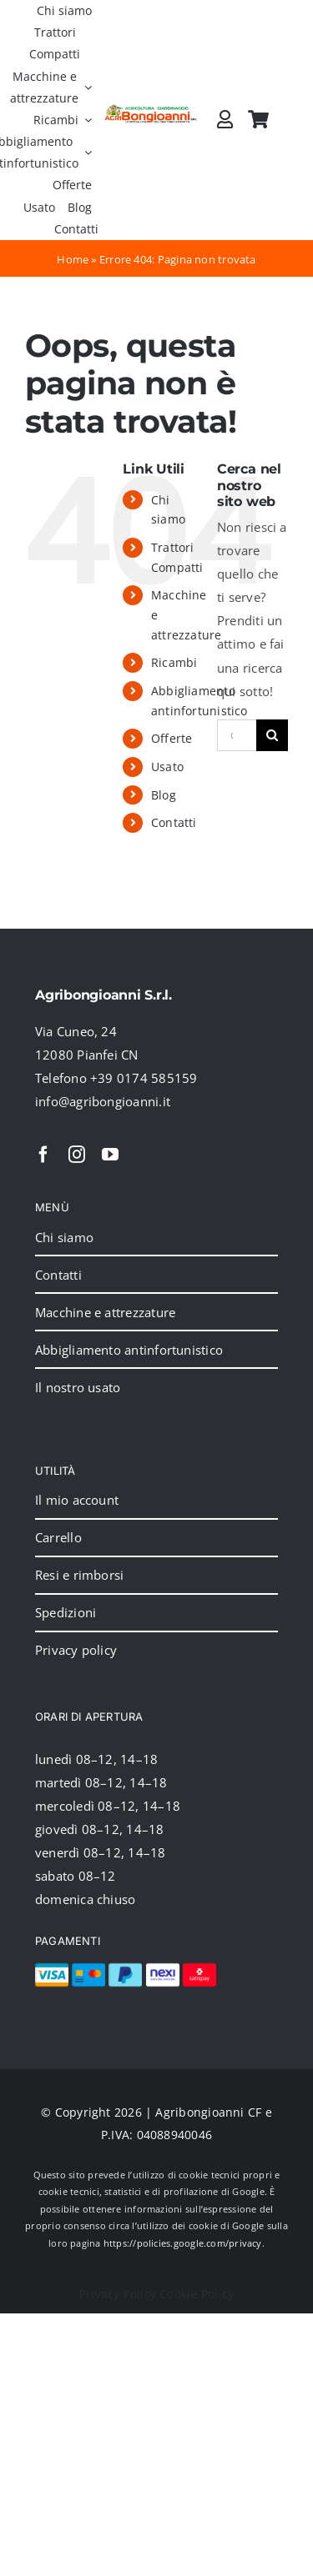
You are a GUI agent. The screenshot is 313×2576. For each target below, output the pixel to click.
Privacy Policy (117, 2294)
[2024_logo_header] (151, 110)
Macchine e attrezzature (105, 1312)
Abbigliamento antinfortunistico (129, 1349)
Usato (167, 766)
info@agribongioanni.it (102, 1101)
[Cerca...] (236, 735)
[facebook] (43, 1154)
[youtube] (110, 1154)
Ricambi (174, 662)
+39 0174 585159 (143, 1078)
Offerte (172, 738)
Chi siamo (64, 1237)
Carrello (58, 1537)
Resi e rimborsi (79, 1574)
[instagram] (76, 1154)
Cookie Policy (196, 2294)
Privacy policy (76, 1649)
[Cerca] (272, 735)
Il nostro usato (77, 1387)
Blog (163, 795)
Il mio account (77, 1499)
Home (72, 259)
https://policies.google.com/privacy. (184, 2243)
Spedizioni (65, 1612)
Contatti (174, 822)
